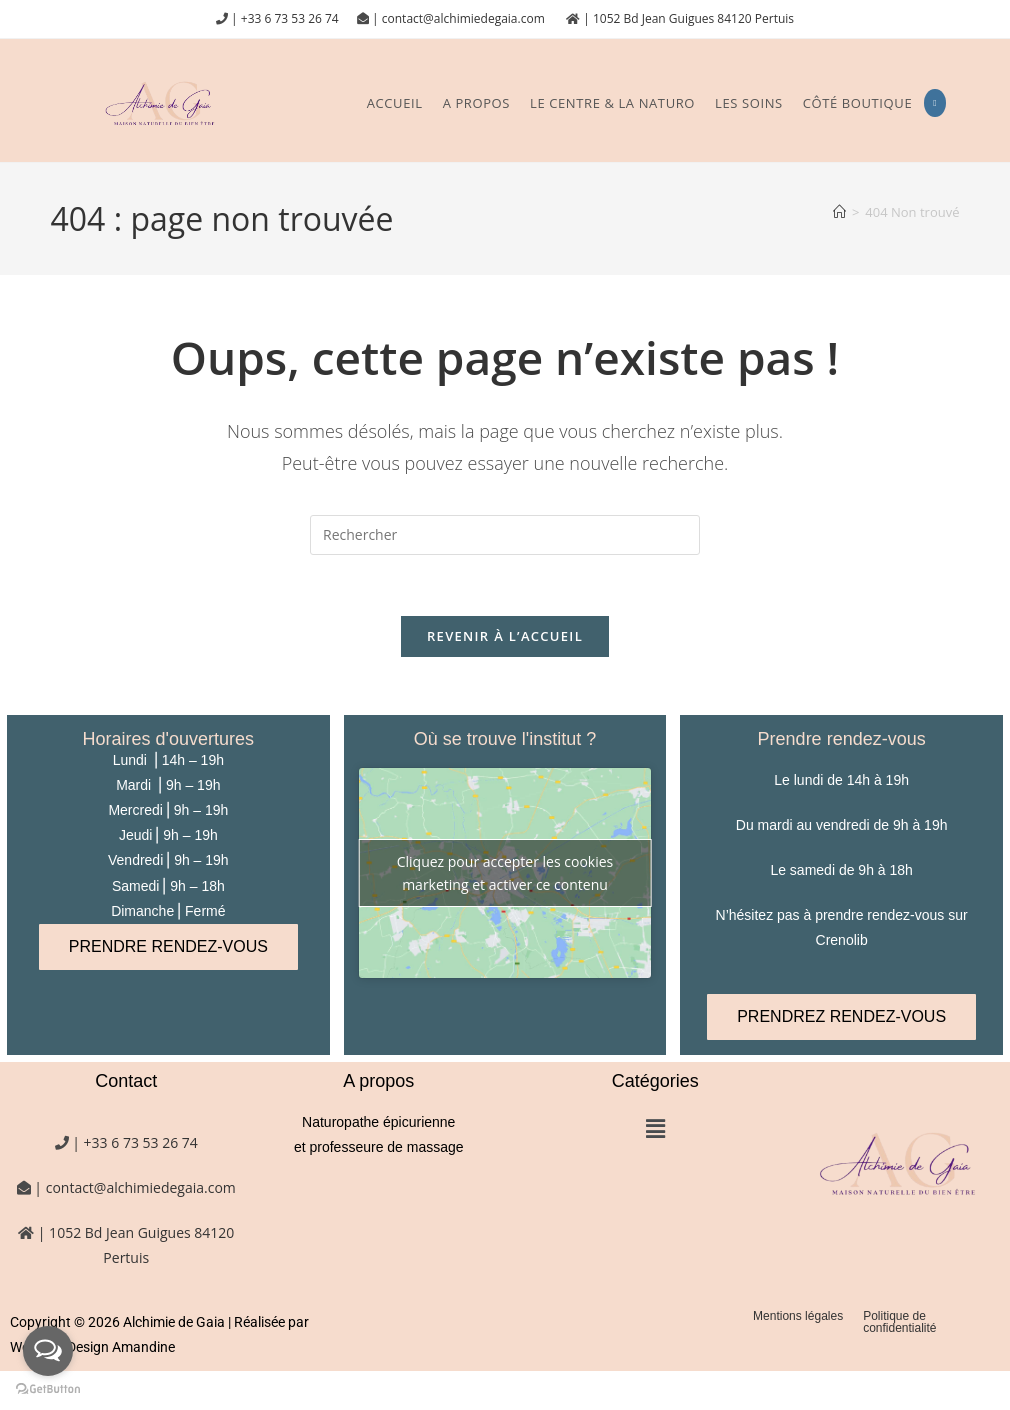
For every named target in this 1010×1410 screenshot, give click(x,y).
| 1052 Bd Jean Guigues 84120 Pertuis (687, 18)
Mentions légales (798, 1316)
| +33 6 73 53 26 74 (283, 18)
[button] (655, 1129)
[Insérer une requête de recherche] (505, 535)
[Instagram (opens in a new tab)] (934, 103)
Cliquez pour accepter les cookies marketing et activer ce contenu (505, 873)
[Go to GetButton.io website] (48, 1389)
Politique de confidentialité (899, 1322)
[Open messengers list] (48, 1351)
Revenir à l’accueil (505, 636)
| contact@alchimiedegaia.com (460, 18)
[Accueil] (839, 212)
